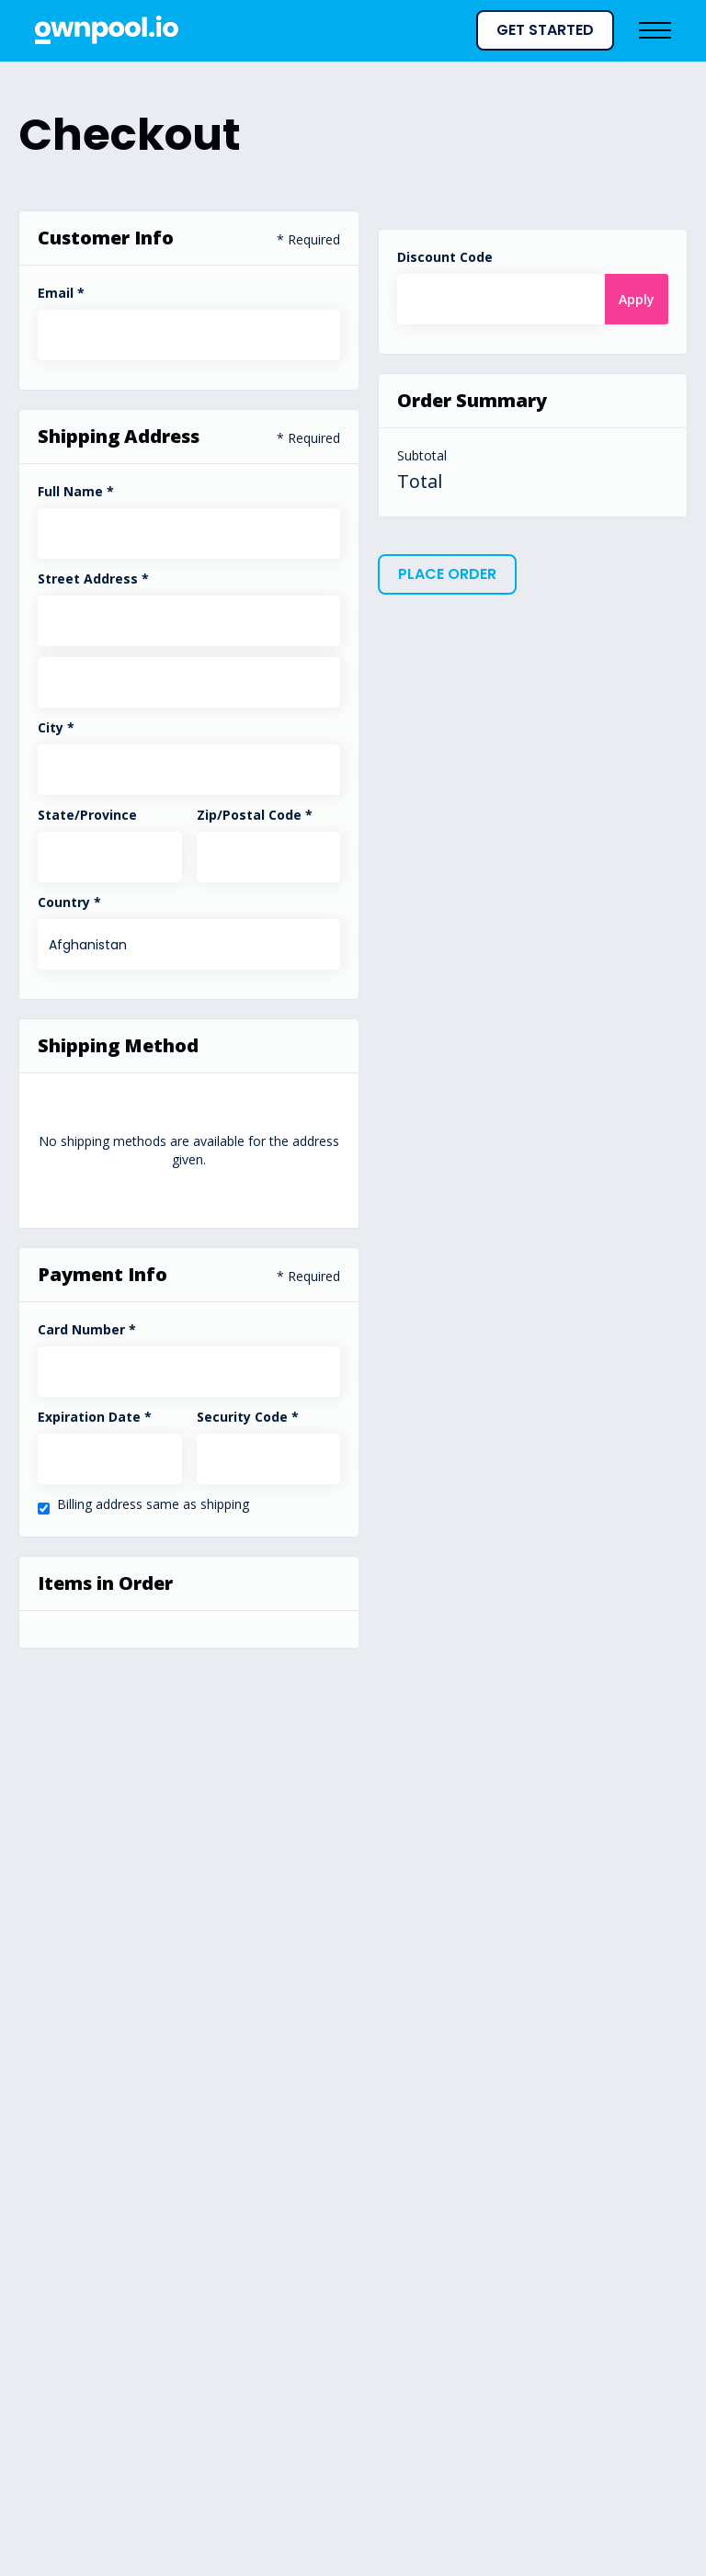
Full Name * (76, 491)
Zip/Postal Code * (255, 814)
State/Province (87, 814)
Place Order (447, 573)
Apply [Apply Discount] (637, 299)
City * (56, 727)
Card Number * (87, 1329)
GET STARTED (545, 29)
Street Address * (93, 578)
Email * (61, 292)
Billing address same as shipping (153, 1504)
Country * (69, 902)
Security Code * (248, 1416)
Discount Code (445, 257)
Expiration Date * (95, 1416)
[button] (462, 30)
